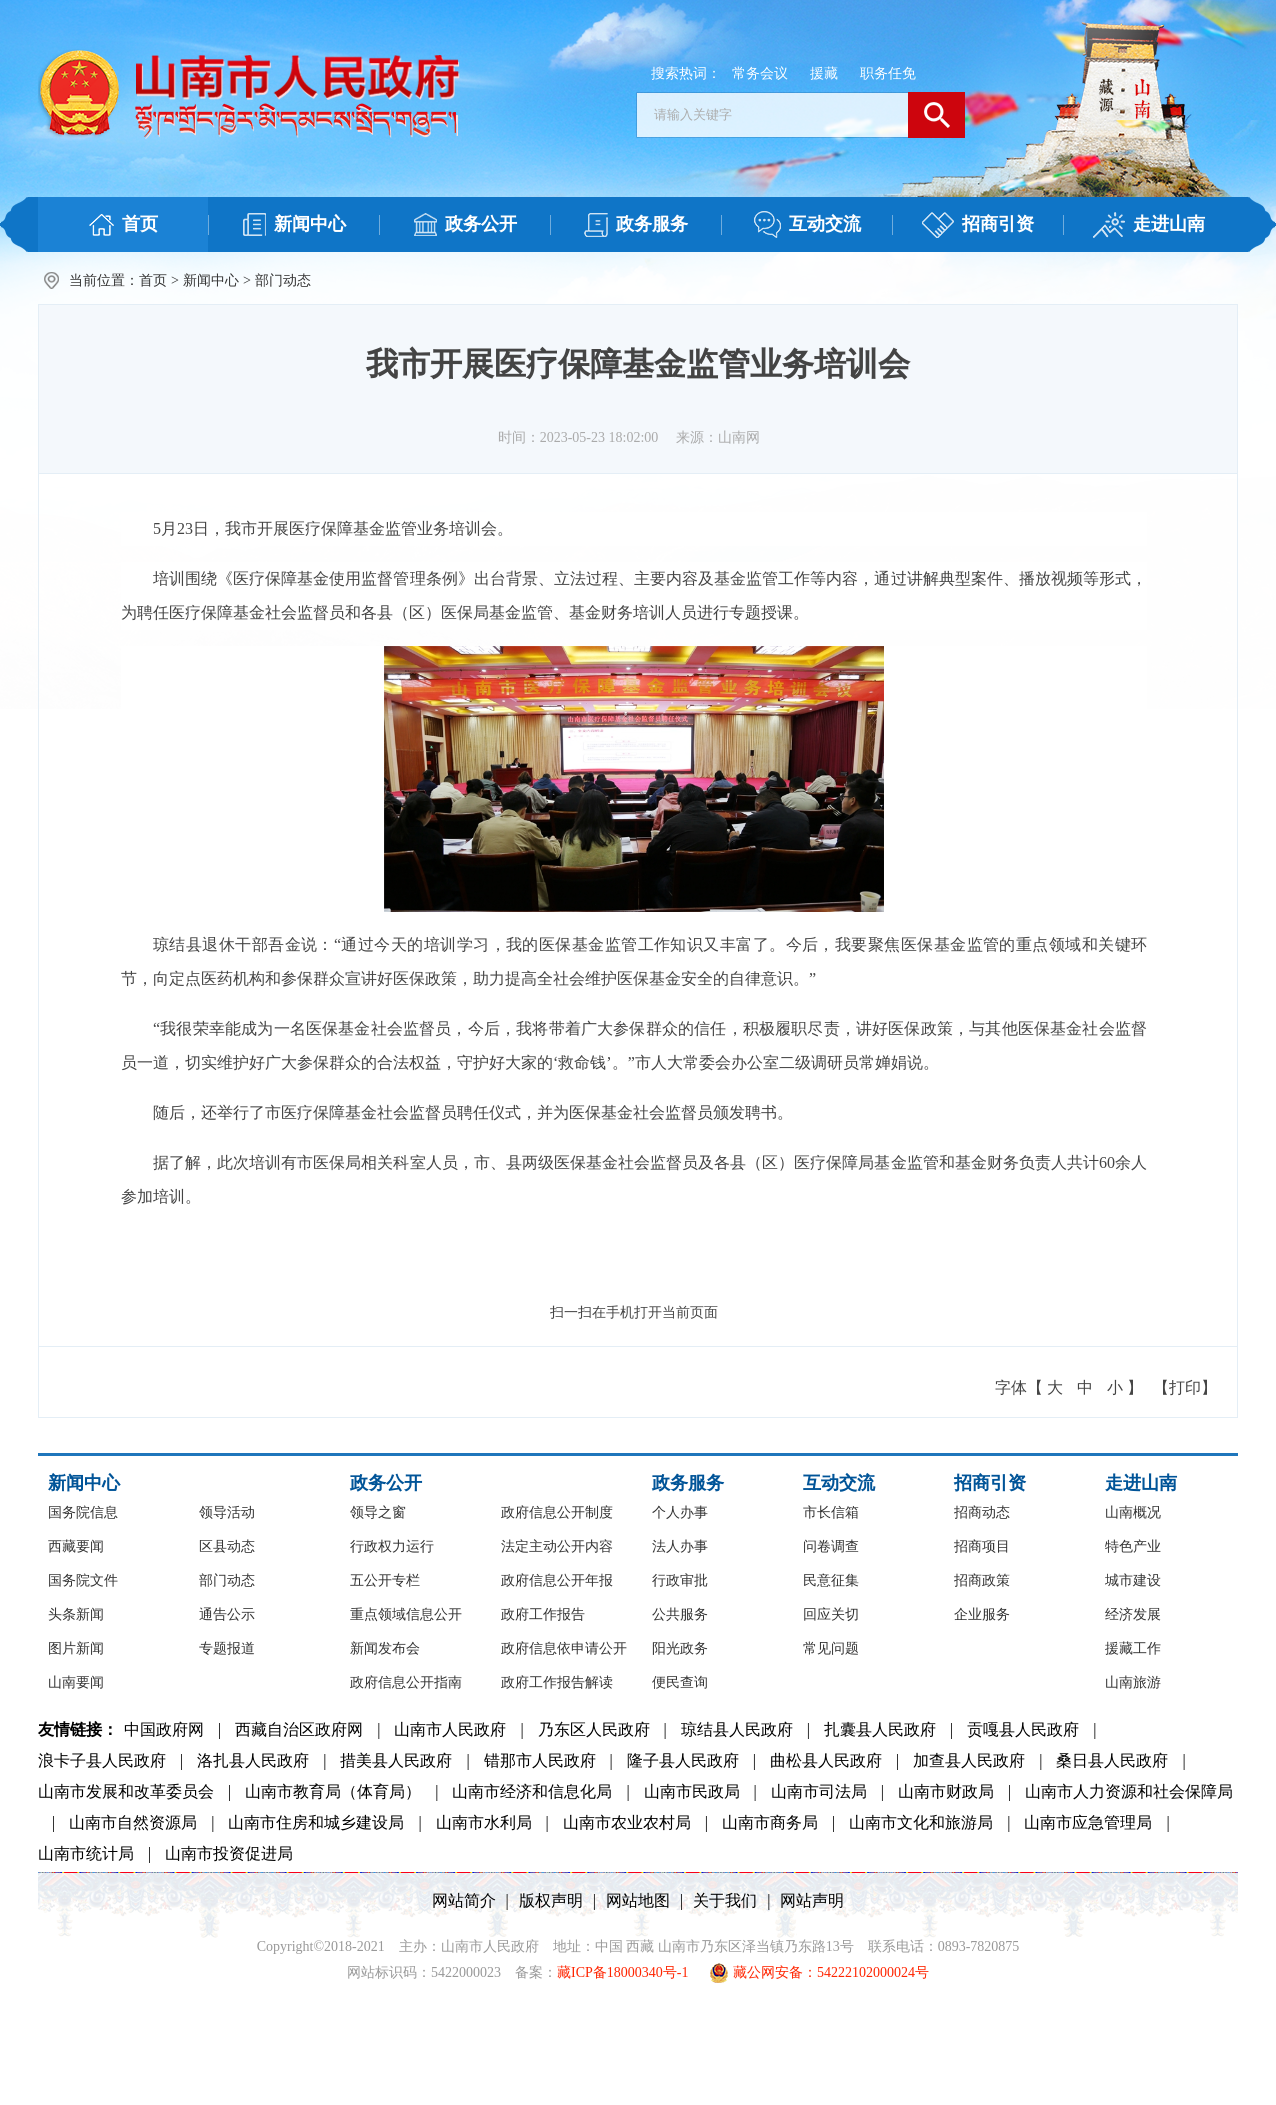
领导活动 (227, 1512)
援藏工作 (1133, 1648)
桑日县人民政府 (1112, 1760)
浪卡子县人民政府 (102, 1760)
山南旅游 (1133, 1682)
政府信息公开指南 (406, 1682)
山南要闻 (76, 1682)
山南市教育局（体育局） (333, 1791)
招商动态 (982, 1512)
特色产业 (1133, 1546)
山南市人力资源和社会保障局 (1129, 1791)
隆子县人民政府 (683, 1760)
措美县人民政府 (396, 1760)
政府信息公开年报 (557, 1580)
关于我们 (725, 1900)
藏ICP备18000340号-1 (622, 1972)
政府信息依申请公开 (564, 1648)
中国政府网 (164, 1729)
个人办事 (680, 1512)
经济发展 (1133, 1614)
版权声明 (551, 1900)
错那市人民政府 (540, 1760)
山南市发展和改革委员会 (126, 1791)
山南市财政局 (946, 1791)
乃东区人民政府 (594, 1729)
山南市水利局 (484, 1822)
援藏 (824, 73)
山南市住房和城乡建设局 (316, 1822)
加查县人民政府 (969, 1760)
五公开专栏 (385, 1580)
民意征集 (831, 1580)
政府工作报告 (543, 1614)
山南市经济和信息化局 (532, 1791)
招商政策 (982, 1580)
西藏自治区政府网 (299, 1729)
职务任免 (888, 73)
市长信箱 (831, 1512)
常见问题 (831, 1648)
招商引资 (990, 1483)
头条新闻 (76, 1614)
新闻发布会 (385, 1648)
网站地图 (638, 1900)
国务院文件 (83, 1580)
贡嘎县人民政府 (1023, 1729)
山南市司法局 (819, 1791)
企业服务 (982, 1614)
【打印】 (1185, 1387)
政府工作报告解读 (557, 1682)
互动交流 (839, 1483)
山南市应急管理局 (1088, 1822)
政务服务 (688, 1483)
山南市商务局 (770, 1822)
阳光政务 (680, 1648)
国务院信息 (83, 1512)
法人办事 (680, 1546)
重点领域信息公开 (406, 1614)
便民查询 (680, 1682)
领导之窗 (378, 1512)
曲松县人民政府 (826, 1760)
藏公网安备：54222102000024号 (819, 1973)
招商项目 (982, 1546)
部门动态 (283, 280)
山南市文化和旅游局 (921, 1822)
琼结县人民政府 (737, 1729)
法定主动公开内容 (557, 1546)
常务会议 (760, 73)
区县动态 (227, 1546)
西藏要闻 (76, 1546)
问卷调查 (831, 1546)
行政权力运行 (392, 1546)
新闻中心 (211, 280)
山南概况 (1133, 1512)
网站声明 (812, 1900)
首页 (153, 280)
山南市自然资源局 (133, 1822)
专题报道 (227, 1648)
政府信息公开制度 (557, 1512)
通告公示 (227, 1614)
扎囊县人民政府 (880, 1729)
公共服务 (680, 1614)
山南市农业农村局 (627, 1822)
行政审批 (680, 1580)
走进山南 (1141, 1483)
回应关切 (831, 1614)
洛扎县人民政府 (253, 1760)
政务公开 (386, 1483)
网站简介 (464, 1900)
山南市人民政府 (450, 1729)
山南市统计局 (86, 1853)
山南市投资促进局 (229, 1853)
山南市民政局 (692, 1791)
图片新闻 (76, 1648)
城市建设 (1133, 1580)
